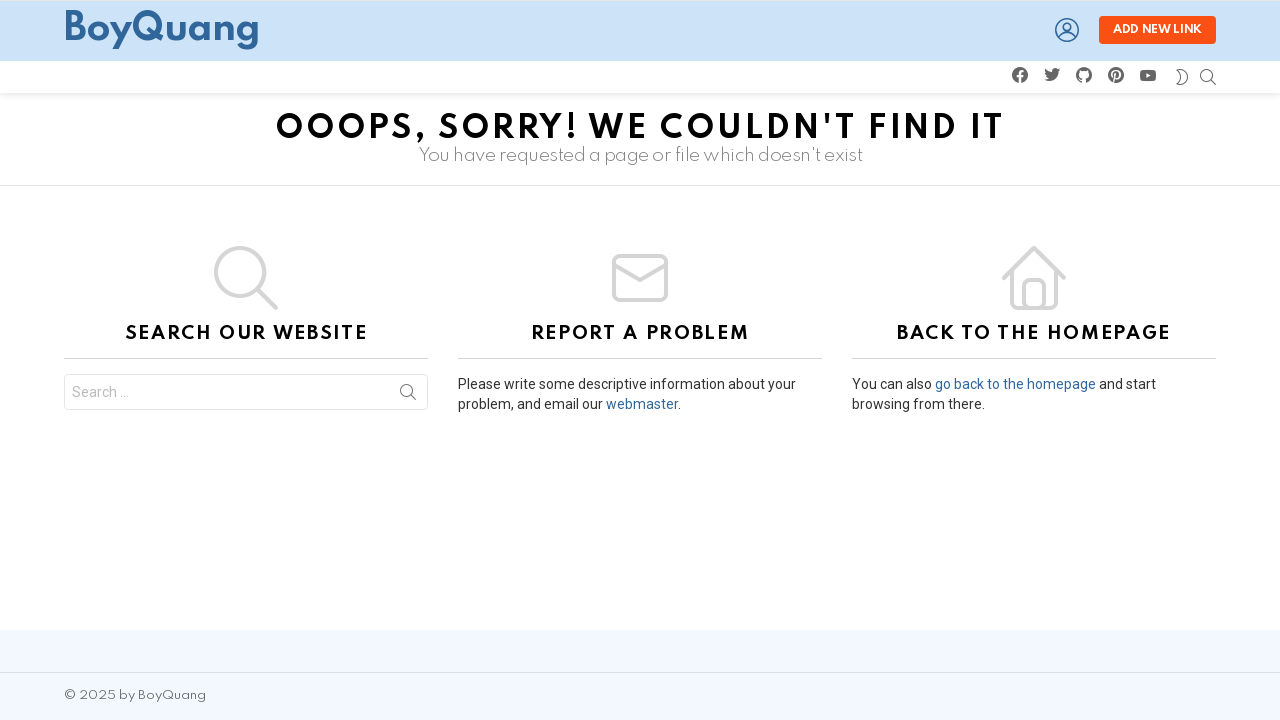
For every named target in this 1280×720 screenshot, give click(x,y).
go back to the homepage (1015, 384)
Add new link (1157, 30)
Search (408, 396)
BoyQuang (162, 29)
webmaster (642, 404)
